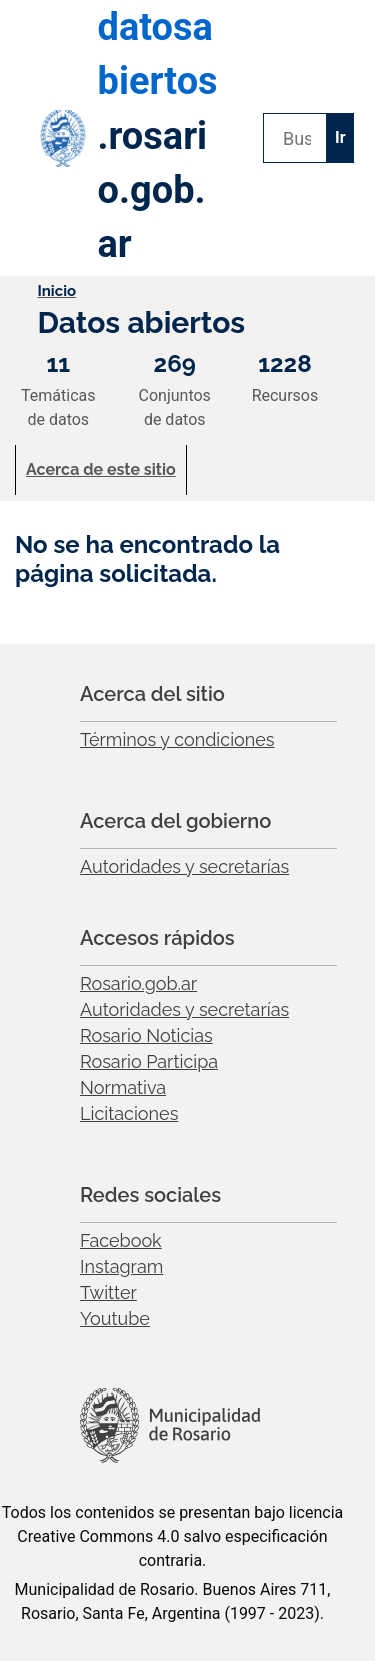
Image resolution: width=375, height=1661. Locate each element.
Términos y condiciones (177, 739)
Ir (340, 137)
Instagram (121, 1266)
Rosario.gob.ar (138, 983)
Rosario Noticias (146, 1035)
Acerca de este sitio (101, 469)
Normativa (123, 1087)
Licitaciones (129, 1113)
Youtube (115, 1318)
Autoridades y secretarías (184, 866)
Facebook (121, 1240)
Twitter (108, 1292)
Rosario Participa (149, 1061)
